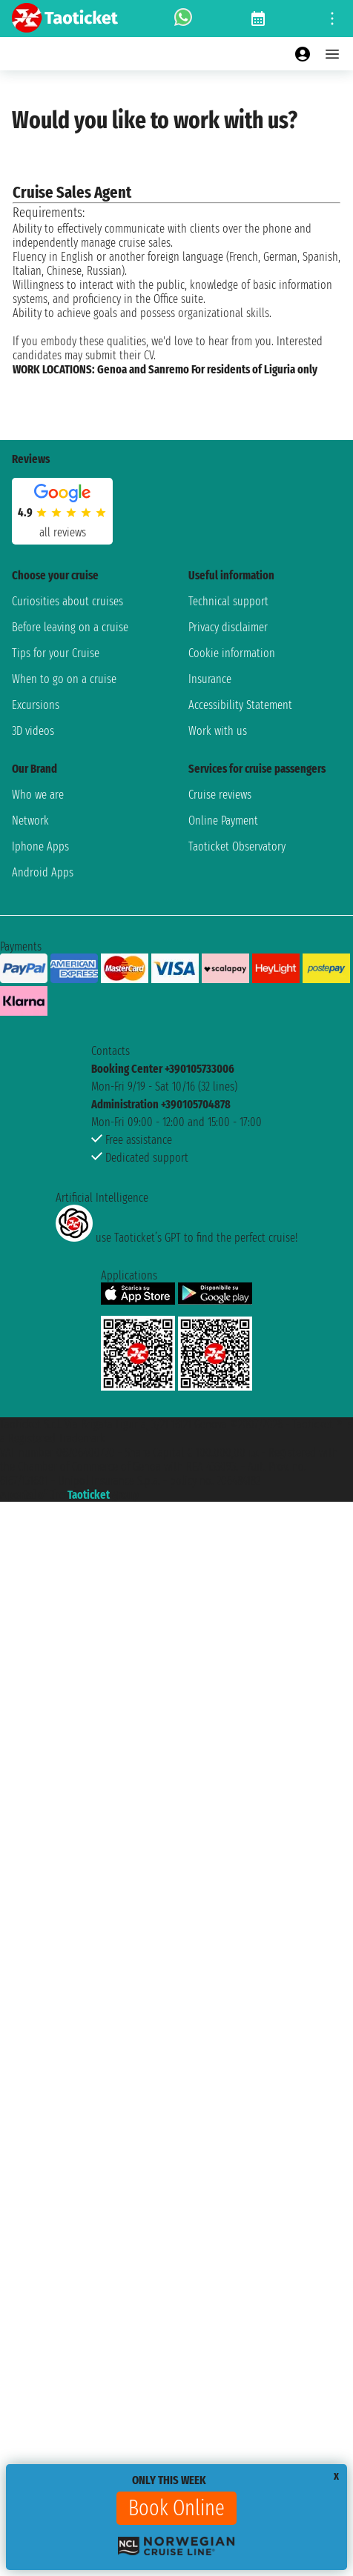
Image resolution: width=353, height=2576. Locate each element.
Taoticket (88, 1495)
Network (30, 820)
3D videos (33, 731)
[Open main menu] (332, 54)
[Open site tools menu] (332, 18)
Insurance (209, 679)
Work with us (217, 731)
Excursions (35, 705)
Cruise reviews (219, 795)
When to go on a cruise (64, 679)
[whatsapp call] (183, 18)
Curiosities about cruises (67, 601)
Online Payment (223, 820)
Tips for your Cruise (55, 653)
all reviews (62, 532)
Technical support (228, 601)
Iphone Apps (40, 846)
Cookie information (231, 653)
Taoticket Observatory (237, 846)
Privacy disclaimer (228, 627)
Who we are (38, 795)
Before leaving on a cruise (70, 627)
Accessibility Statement (240, 705)
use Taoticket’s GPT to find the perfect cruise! (176, 1238)
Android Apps (42, 872)
